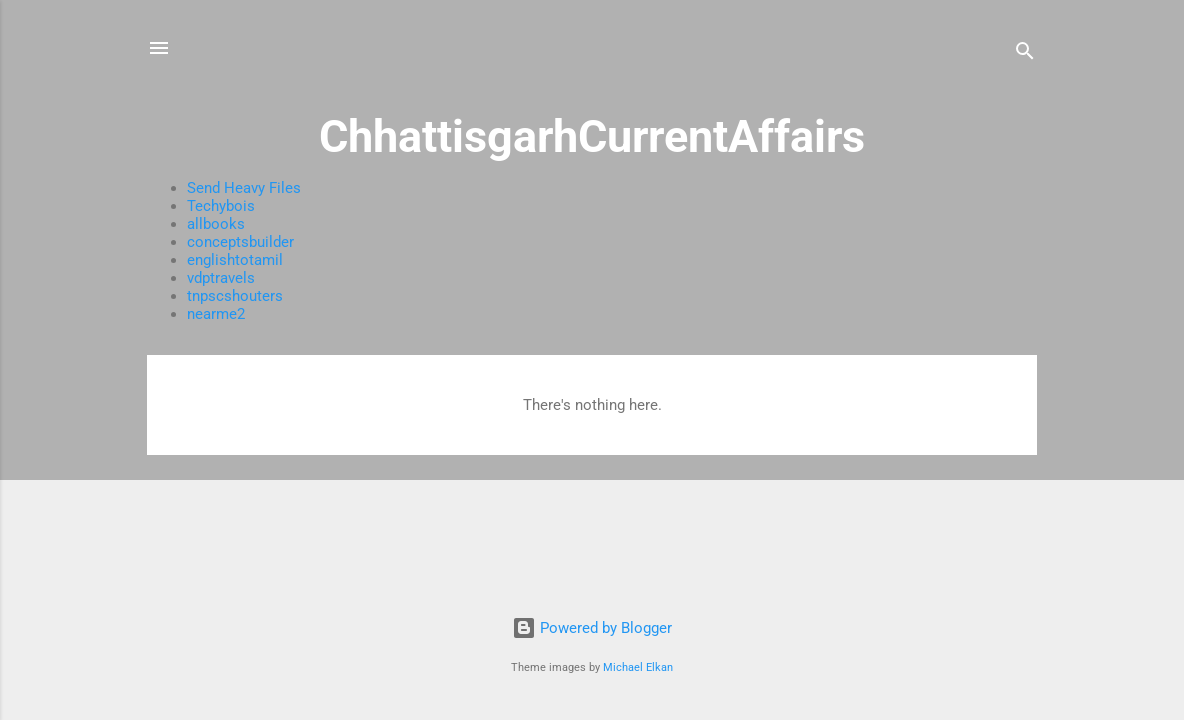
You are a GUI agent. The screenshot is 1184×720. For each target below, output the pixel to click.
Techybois (221, 206)
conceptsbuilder (240, 242)
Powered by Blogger (592, 628)
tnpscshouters (235, 296)
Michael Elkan (638, 667)
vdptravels (221, 278)
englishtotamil (235, 260)
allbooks (216, 224)
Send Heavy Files (244, 188)
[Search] (1025, 54)
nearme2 (216, 314)
